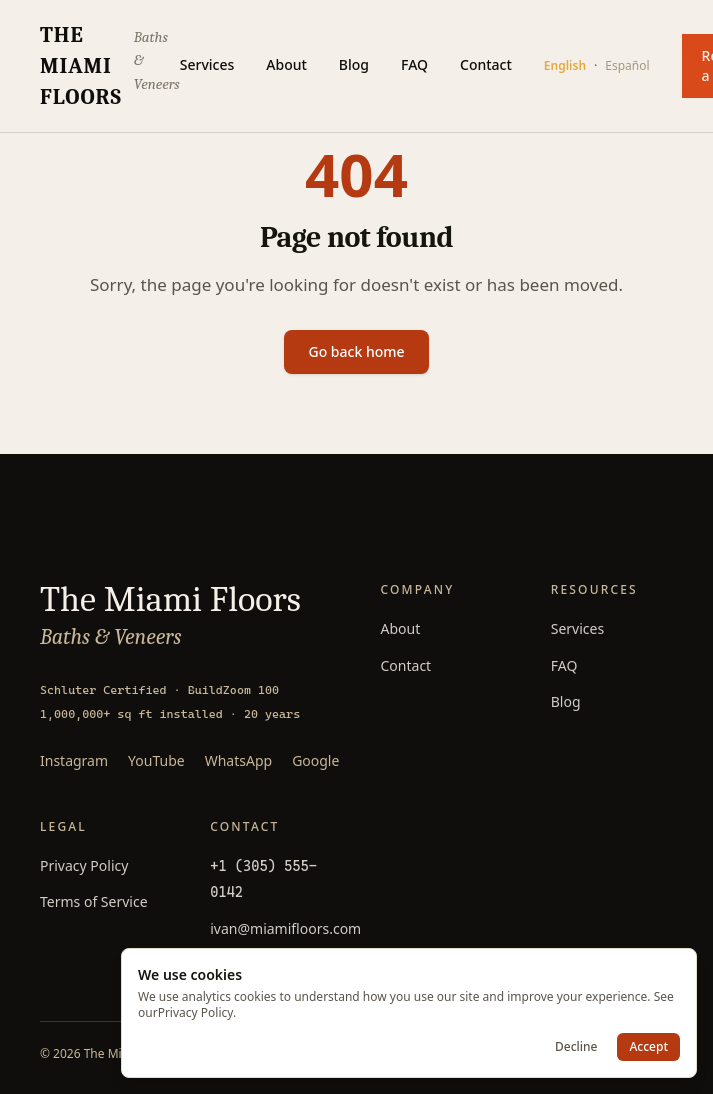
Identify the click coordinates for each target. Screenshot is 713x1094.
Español (627, 66)
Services (207, 64)
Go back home (356, 351)
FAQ (414, 64)
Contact (486, 64)
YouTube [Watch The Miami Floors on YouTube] (156, 760)
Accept (648, 1046)
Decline (576, 1046)
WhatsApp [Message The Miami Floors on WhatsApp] (238, 760)
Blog (354, 64)
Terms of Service (94, 901)
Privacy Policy (84, 865)
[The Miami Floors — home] (110, 66)
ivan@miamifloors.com (285, 928)
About (286, 64)
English (565, 66)
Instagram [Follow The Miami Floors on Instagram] (74, 760)
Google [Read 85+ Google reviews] (315, 760)
